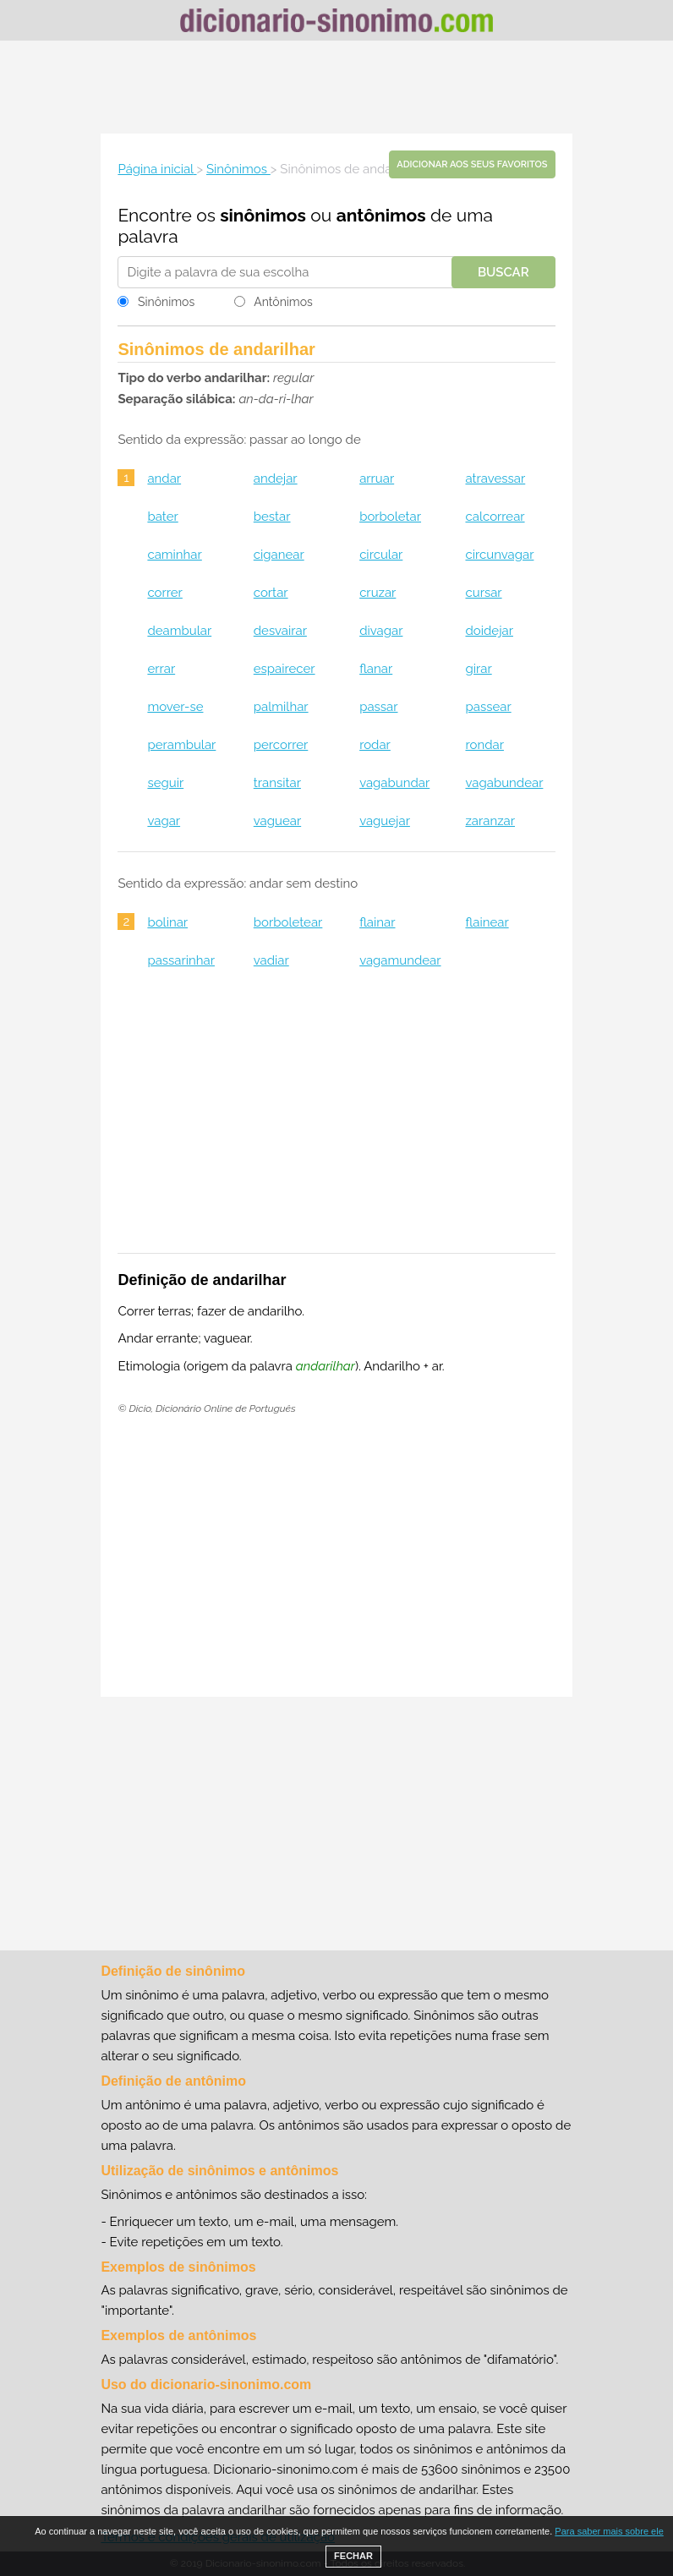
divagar (380, 630)
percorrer (281, 744)
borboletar (390, 516)
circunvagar (499, 554)
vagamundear (399, 960)
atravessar (495, 478)
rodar (375, 744)
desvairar (280, 630)
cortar (271, 592)
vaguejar (384, 821)
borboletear (288, 922)
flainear (486, 922)
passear (488, 706)
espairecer (284, 668)
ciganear (279, 554)
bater (162, 516)
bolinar (167, 922)
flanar (375, 668)
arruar (376, 478)
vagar (163, 821)
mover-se (175, 706)
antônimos (381, 215)
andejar (276, 478)
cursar (483, 592)
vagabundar (394, 782)
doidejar (488, 630)
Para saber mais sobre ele (609, 2531)
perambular (181, 744)
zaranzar (490, 821)
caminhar (174, 554)
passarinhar (181, 960)
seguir (165, 782)
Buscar (503, 272)
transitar (277, 782)
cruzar (377, 592)
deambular (179, 630)
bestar (272, 516)
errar (161, 668)
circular (380, 554)
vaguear (277, 821)
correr (164, 592)
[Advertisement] (336, 87)
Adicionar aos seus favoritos (472, 164)
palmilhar (281, 706)
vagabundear (504, 782)
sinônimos (263, 215)
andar (164, 478)
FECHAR (353, 2556)
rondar (484, 744)
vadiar (271, 960)
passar (378, 706)
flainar (377, 922)
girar (478, 668)
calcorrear (494, 516)
